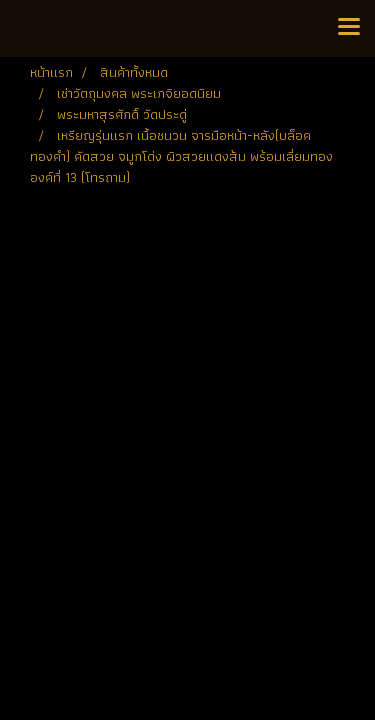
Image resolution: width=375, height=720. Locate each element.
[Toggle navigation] (349, 28)
